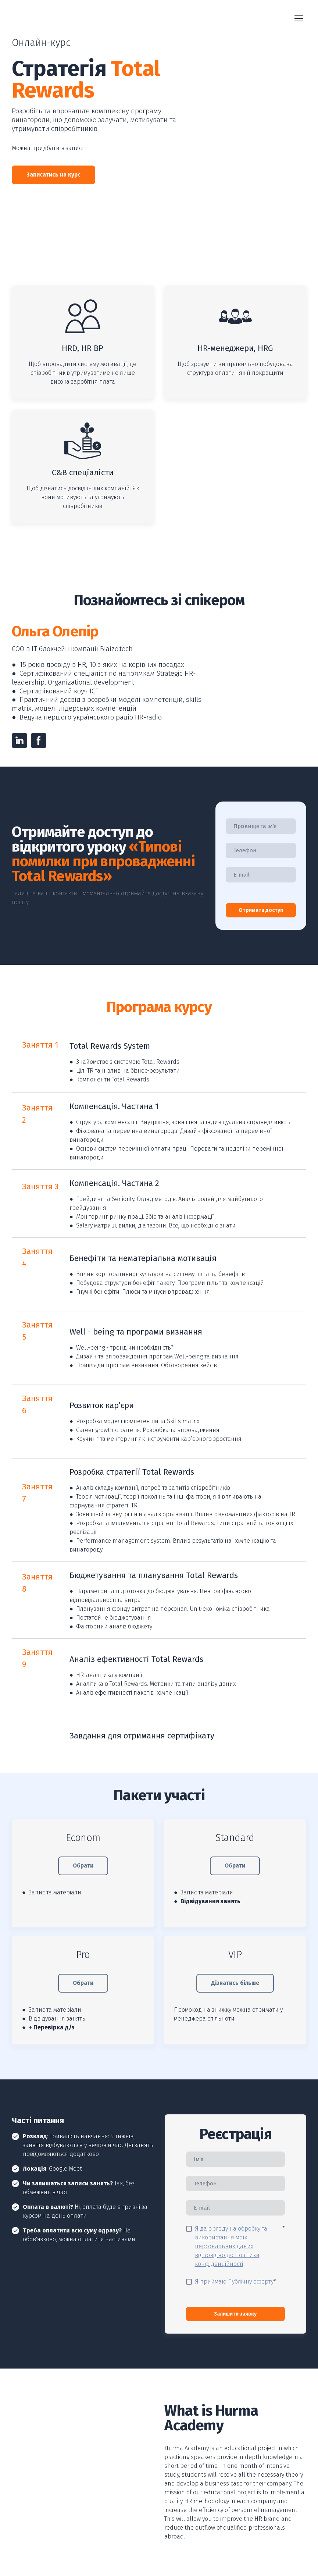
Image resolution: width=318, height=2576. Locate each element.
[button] (53, 175)
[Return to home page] (50, 18)
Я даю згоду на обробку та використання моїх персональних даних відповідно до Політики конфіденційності (231, 2246)
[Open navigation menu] (299, 18)
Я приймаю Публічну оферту (234, 2281)
